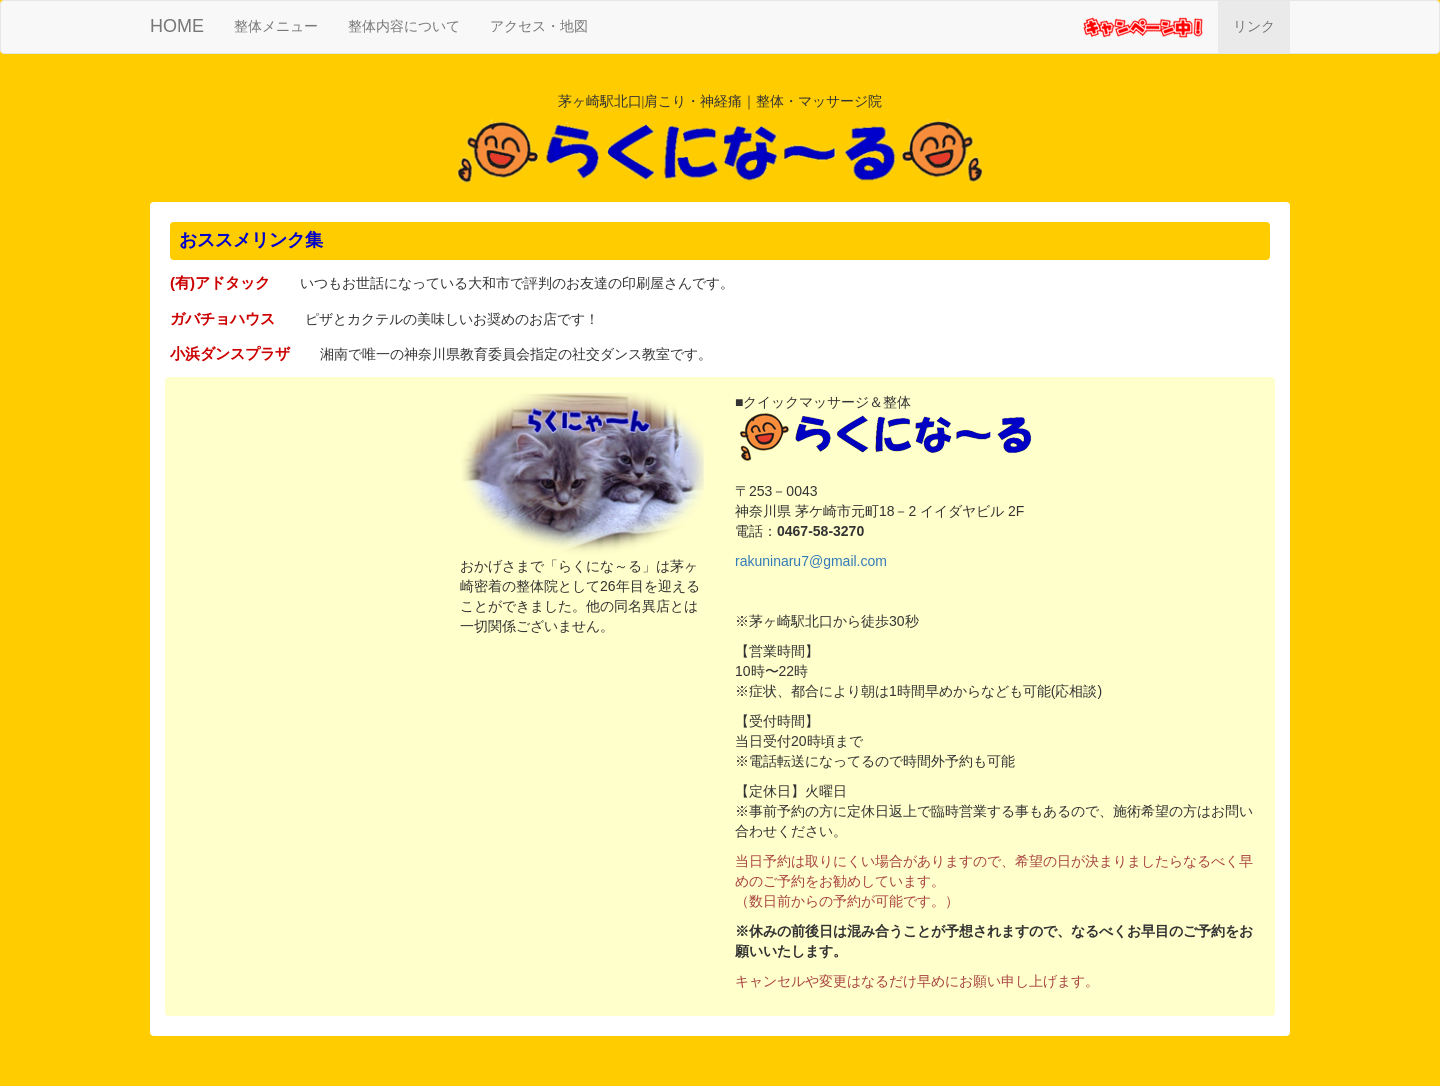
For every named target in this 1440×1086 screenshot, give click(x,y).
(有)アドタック (220, 282)
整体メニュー (283, 24)
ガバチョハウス (222, 318)
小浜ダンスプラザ (230, 353)
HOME (177, 26)
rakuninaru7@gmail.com (811, 561)
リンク (1254, 26)
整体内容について (404, 26)
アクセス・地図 (539, 26)
